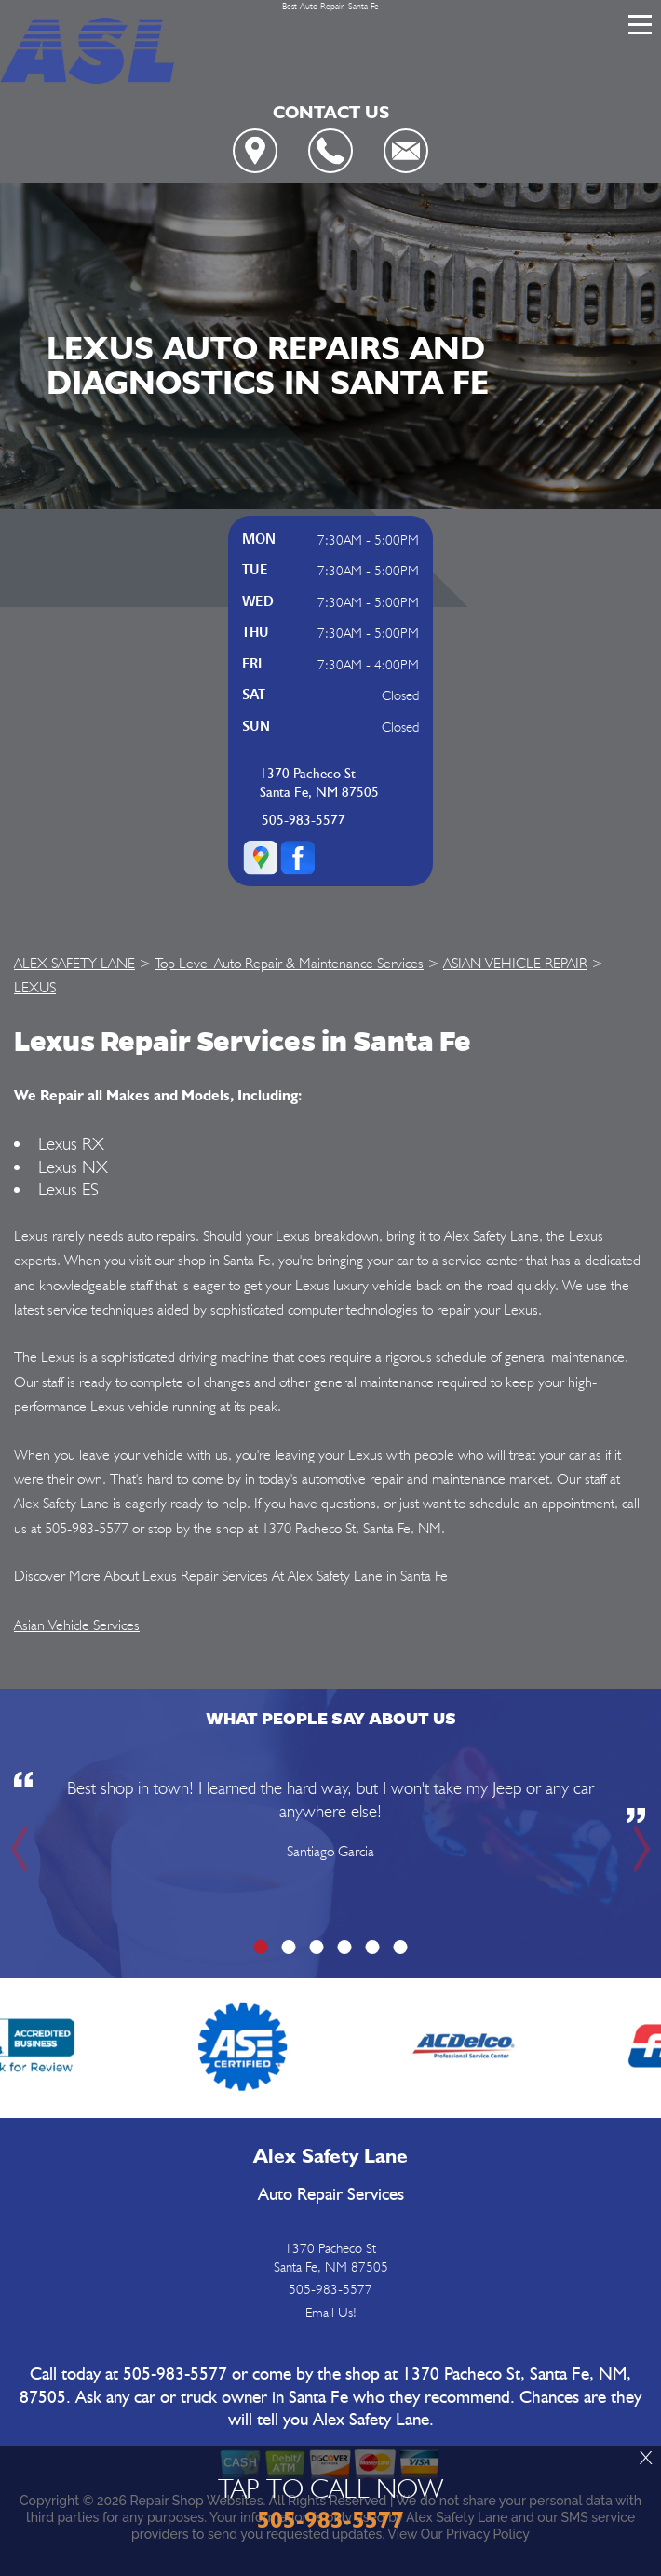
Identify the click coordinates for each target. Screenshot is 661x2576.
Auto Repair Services (331, 2195)
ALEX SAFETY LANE (74, 963)
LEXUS (35, 987)
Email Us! (331, 2312)
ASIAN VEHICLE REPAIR (515, 963)
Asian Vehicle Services (77, 1625)
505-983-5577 (303, 821)
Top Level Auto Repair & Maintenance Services (289, 963)
